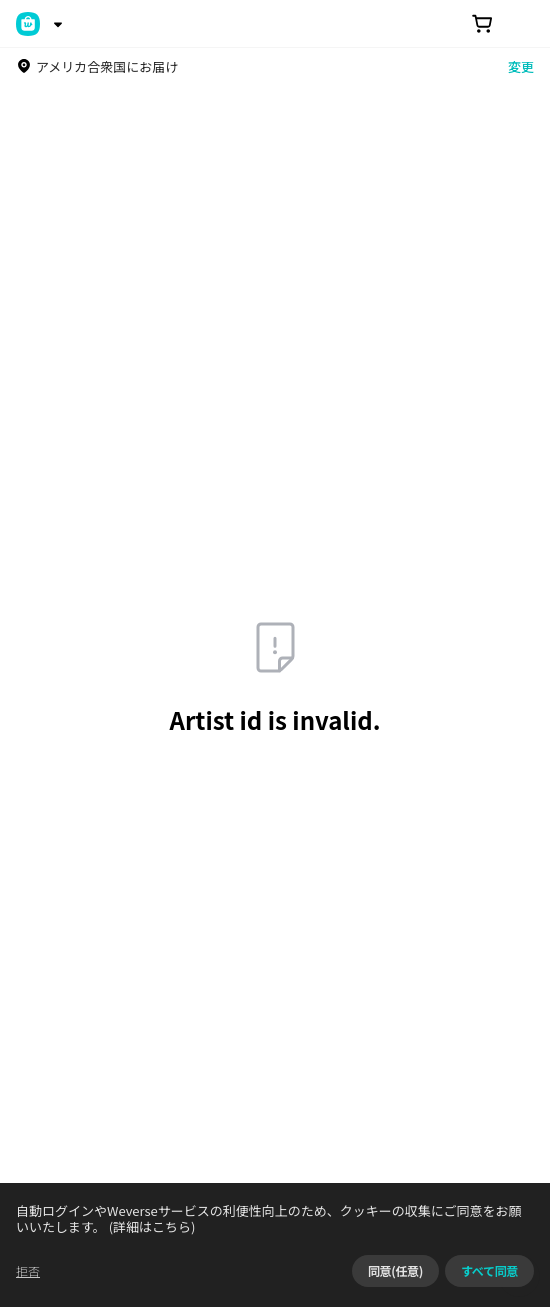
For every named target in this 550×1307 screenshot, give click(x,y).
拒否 (28, 1270)
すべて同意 (489, 1270)
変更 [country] (521, 66)
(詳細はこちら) (151, 1226)
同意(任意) (395, 1270)
